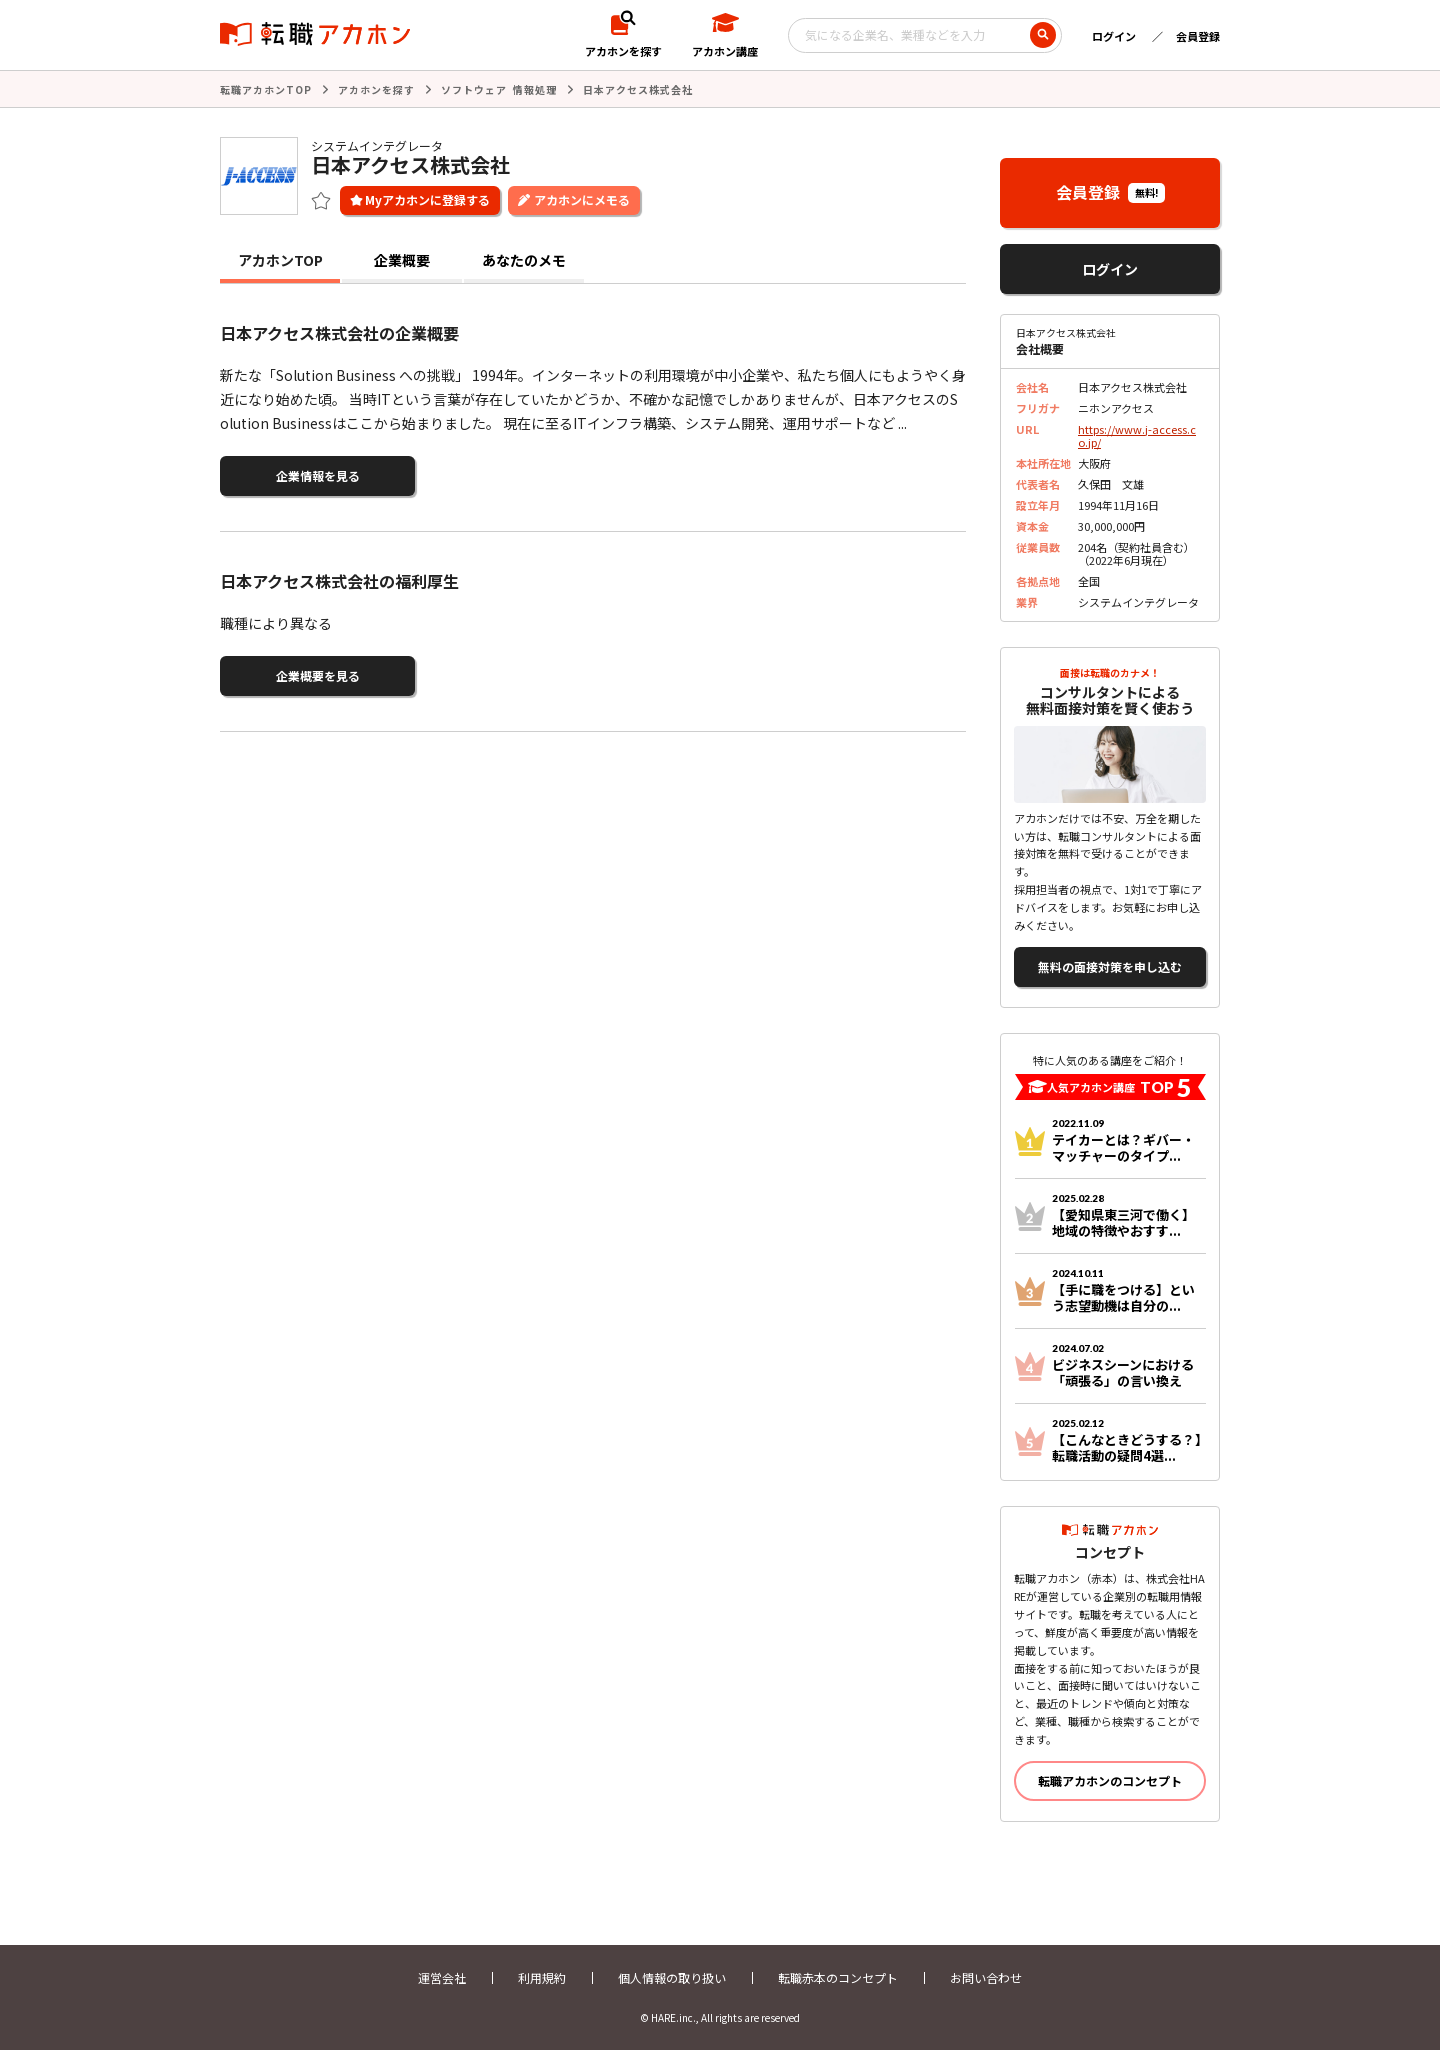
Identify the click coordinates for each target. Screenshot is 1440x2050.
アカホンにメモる (582, 199)
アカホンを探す (376, 89)
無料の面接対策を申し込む (1110, 966)
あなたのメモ (524, 260)
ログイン (1114, 36)
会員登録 (1198, 36)
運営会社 (442, 1977)
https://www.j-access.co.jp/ (1137, 435)
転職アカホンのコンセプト (1110, 1780)
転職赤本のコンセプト (838, 1977)
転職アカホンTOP (266, 89)
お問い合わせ (986, 1977)
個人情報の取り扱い (672, 1977)
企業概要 (402, 260)
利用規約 (542, 1977)
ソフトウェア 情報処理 (499, 89)
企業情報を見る (318, 475)
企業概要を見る (318, 675)
